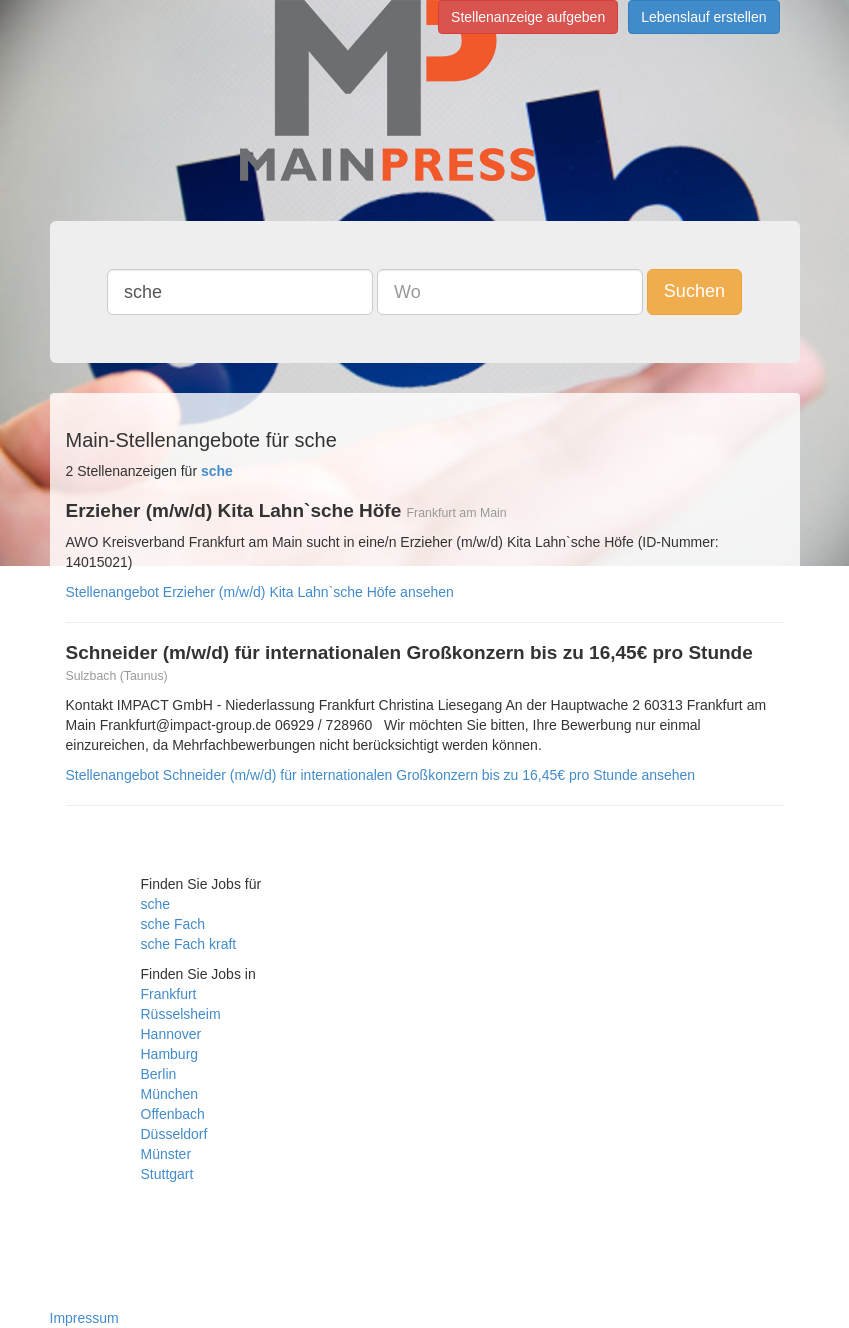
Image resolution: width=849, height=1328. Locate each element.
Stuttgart (167, 1174)
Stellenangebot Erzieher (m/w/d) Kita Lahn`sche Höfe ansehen (260, 592)
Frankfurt (169, 994)
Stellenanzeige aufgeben (528, 17)
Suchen (694, 291)
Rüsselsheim (181, 1014)
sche (156, 904)
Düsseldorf (174, 1134)
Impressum (84, 1318)
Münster (166, 1154)
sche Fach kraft (189, 944)
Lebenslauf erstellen (703, 17)
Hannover (171, 1034)
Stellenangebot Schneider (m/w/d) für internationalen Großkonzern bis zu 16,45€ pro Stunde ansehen (381, 775)
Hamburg (170, 1054)
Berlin (159, 1074)
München (170, 1094)
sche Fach (173, 924)
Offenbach (173, 1114)
